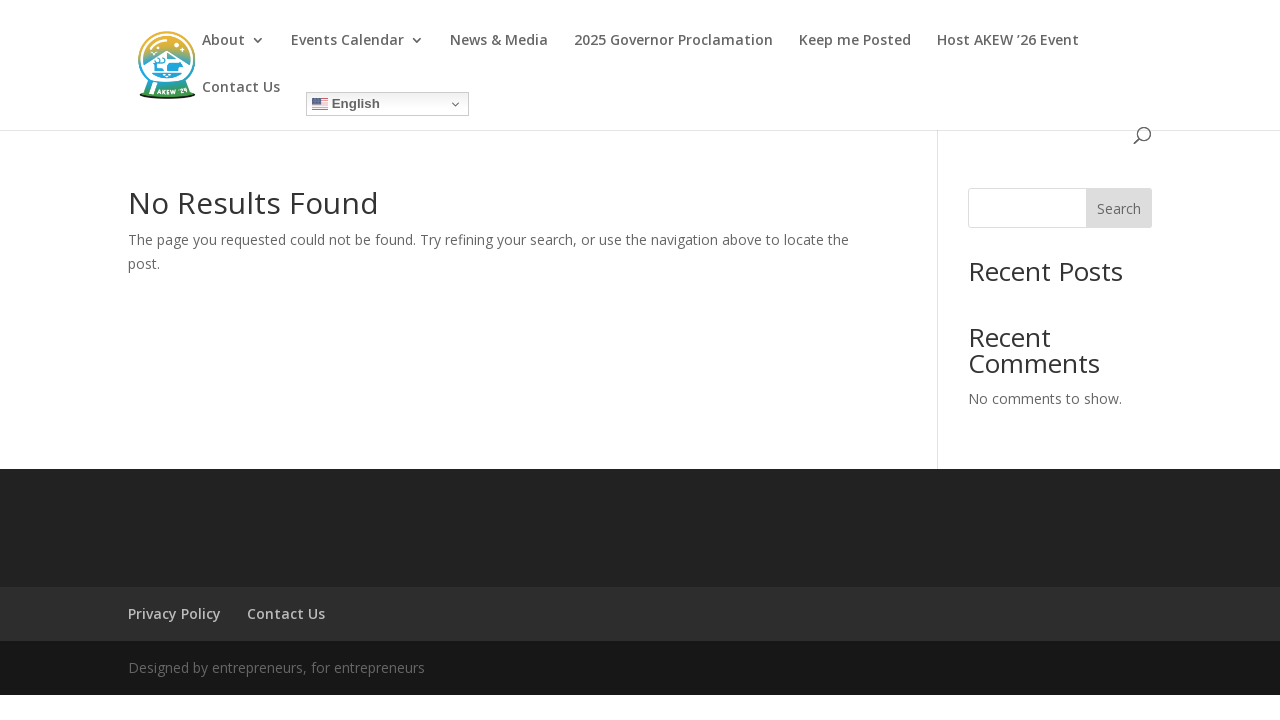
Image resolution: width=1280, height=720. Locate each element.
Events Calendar (347, 41)
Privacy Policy (174, 613)
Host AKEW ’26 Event (1008, 41)
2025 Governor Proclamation (673, 41)
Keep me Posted (855, 41)
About (223, 41)
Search (1119, 208)
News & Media (499, 41)
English (346, 104)
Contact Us (241, 88)
